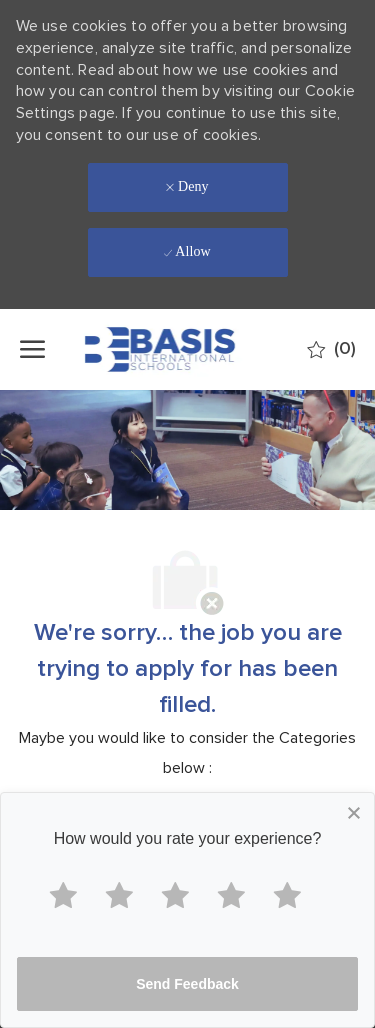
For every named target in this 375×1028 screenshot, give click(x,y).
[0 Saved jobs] (331, 349)
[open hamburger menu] (32, 349)
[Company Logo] (186, 349)
